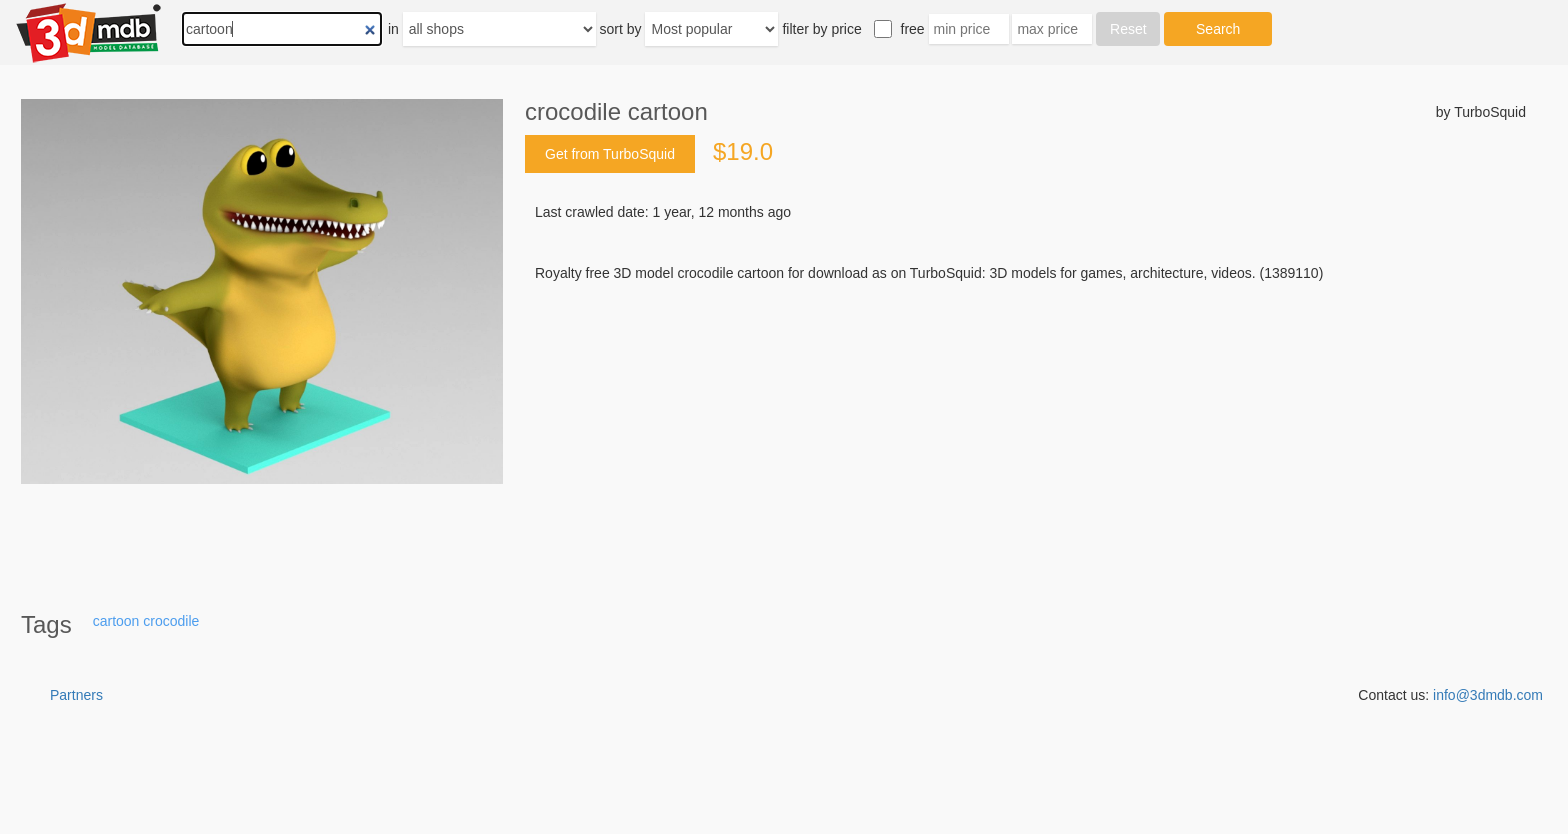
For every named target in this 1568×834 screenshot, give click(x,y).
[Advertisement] (1025, 435)
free (913, 29)
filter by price (821, 29)
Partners (76, 695)
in (393, 29)
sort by (621, 29)
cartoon (116, 621)
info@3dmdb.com (1488, 695)
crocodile (171, 621)
